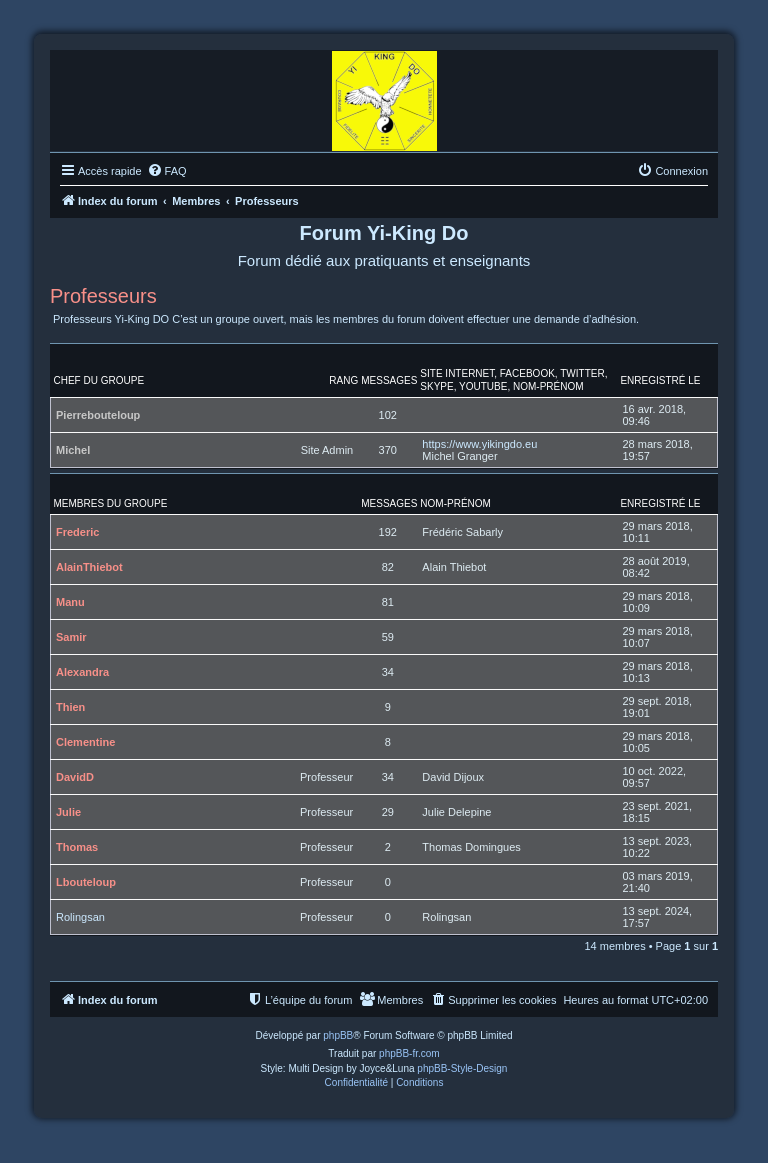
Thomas (77, 847)
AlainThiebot (89, 567)
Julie (68, 812)
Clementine (85, 742)
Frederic (77, 532)
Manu (70, 602)
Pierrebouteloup (98, 415)
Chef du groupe (99, 380)
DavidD (75, 777)
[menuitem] (167, 171)
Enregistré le (660, 380)
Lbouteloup (86, 882)
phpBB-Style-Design (462, 1068)
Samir (71, 637)
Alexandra (82, 672)
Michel (73, 450)
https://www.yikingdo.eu (479, 444)
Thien (70, 707)
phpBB (338, 1035)
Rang (343, 380)
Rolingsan (80, 917)
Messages (389, 380)
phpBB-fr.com (409, 1053)
